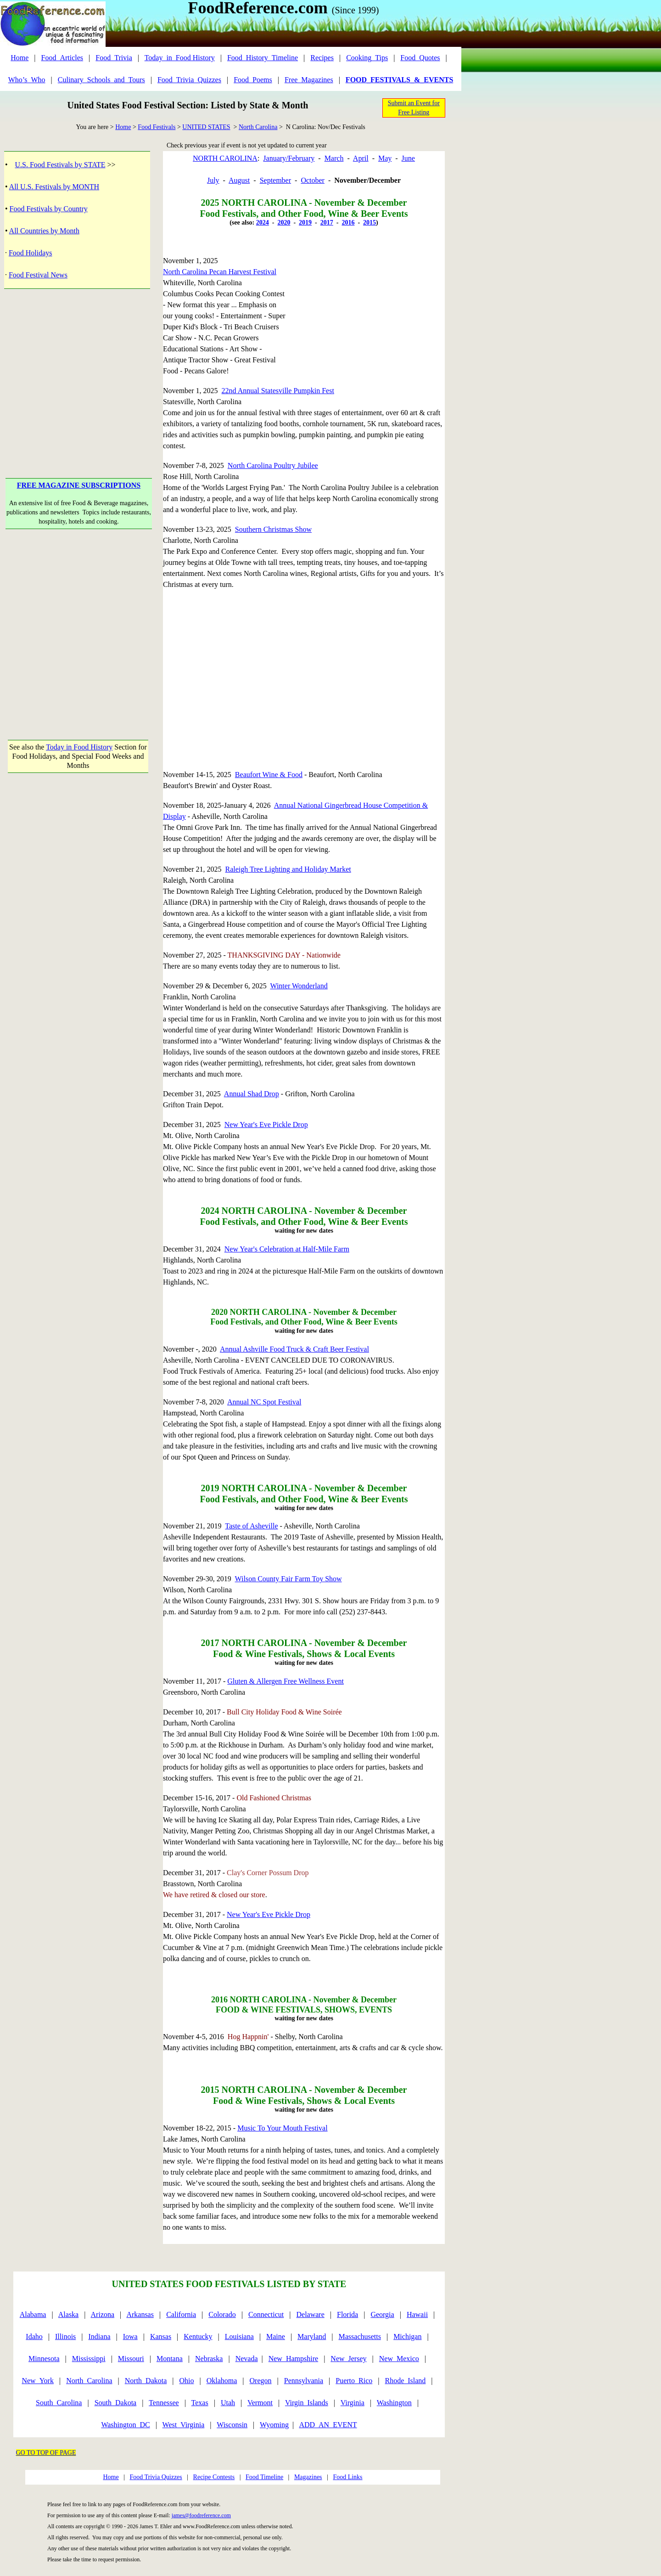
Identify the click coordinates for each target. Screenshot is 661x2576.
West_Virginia (183, 2425)
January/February (288, 158)
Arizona (103, 2314)
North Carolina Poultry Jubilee (273, 465)
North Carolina (258, 127)
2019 (305, 222)
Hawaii (417, 2314)
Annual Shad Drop (251, 1094)
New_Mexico (399, 2358)
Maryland (311, 2336)
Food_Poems (253, 80)
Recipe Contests (214, 2477)
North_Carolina (89, 2380)
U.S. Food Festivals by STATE (60, 165)
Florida (347, 2314)
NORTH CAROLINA (225, 158)
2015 (369, 222)
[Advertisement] (78, 369)
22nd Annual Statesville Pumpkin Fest (278, 391)
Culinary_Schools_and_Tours (101, 80)
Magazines (308, 2477)
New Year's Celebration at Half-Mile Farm (286, 1249)
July (213, 180)
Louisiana (239, 2336)
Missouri (131, 2358)
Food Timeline (264, 2477)
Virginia (352, 2403)
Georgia (382, 2314)
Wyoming (274, 2425)
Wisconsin (232, 2425)
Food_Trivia (113, 58)
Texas (199, 2403)
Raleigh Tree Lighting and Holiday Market (288, 869)
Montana (170, 2358)
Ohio (186, 2380)
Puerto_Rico (354, 2380)
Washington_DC (125, 2425)
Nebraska (209, 2358)
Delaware (311, 2314)
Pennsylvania (303, 2380)
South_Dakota (116, 2403)
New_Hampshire (293, 2358)
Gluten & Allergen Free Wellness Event (285, 1681)
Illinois (65, 2336)
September (275, 180)
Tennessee (164, 2403)
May (385, 158)
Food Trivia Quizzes (155, 2477)
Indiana (100, 2336)
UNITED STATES (206, 127)
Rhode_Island (405, 2380)
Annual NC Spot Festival (264, 1402)
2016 (348, 222)
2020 (283, 222)
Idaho (34, 2336)
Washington (394, 2403)
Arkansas (140, 2314)
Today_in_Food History (180, 58)
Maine (275, 2336)
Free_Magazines (309, 80)
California (181, 2314)
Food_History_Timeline (262, 58)
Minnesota (44, 2358)
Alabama (33, 2314)
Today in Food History (79, 747)
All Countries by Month (44, 231)
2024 (262, 222)
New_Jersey (348, 2358)
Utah (228, 2403)
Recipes (322, 58)
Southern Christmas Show (273, 529)
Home (19, 58)
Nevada (246, 2358)
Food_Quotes (420, 58)
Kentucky (198, 2336)
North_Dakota (146, 2380)
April (361, 158)
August (239, 180)
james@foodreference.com (201, 2515)
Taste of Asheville (251, 1526)
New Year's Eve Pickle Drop (266, 1124)
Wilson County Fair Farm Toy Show (288, 1579)
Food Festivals (156, 127)
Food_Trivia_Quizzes (189, 80)
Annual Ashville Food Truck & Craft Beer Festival (294, 1349)
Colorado (222, 2314)
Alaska (68, 2314)
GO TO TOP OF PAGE (46, 2452)
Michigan (407, 2336)
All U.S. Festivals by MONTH (54, 187)
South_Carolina (59, 2403)
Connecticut (266, 2314)
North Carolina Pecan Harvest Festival (219, 272)
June (408, 158)
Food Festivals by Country (49, 209)
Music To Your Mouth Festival (282, 2128)
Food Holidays (30, 253)
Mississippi (89, 2358)
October (313, 180)
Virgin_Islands (306, 2403)
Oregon (261, 2380)
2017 (326, 222)
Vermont (260, 2403)
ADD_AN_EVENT (328, 2425)
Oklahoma (222, 2380)
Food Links (347, 2477)
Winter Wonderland (298, 986)
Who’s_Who (26, 80)
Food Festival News (38, 275)
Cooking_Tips (367, 58)
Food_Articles (62, 58)
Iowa (130, 2336)
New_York (38, 2380)
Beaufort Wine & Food (268, 774)
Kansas (160, 2336)
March (334, 158)
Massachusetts (360, 2336)
